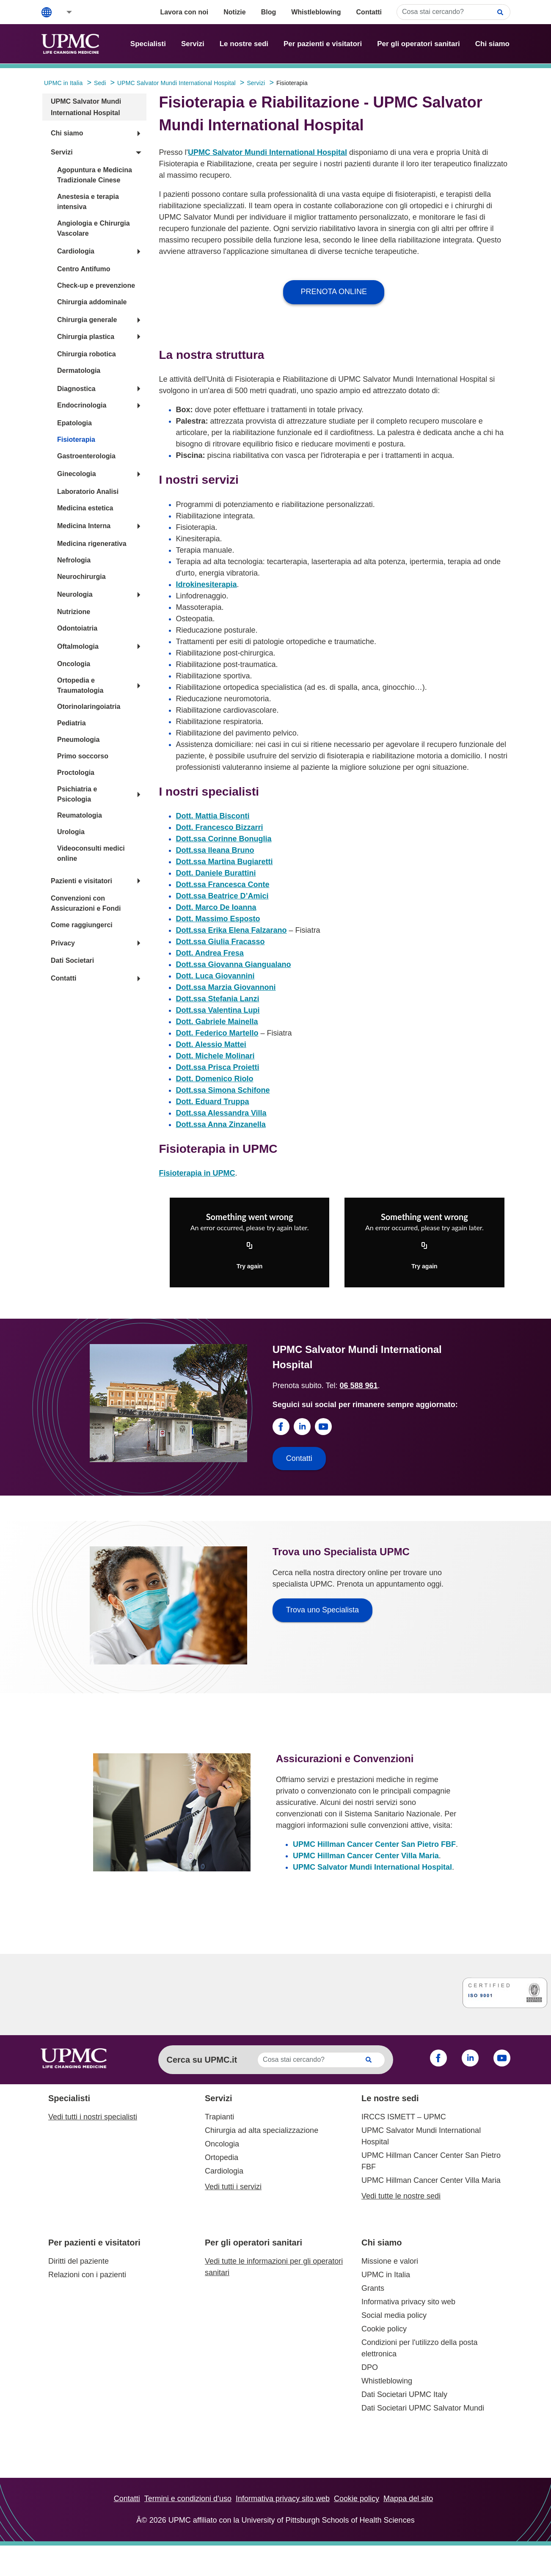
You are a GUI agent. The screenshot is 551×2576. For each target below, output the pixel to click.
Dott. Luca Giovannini (215, 976)
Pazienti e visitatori (81, 880)
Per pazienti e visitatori (323, 44)
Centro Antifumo (83, 269)
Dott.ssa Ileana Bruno (215, 850)
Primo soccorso (82, 756)
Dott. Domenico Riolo (214, 1078)
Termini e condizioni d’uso (187, 2498)
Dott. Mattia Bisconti (213, 816)
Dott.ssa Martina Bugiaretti (224, 861)
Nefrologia (74, 560)
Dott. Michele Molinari (215, 1056)
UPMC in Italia (385, 2274)
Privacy (63, 943)
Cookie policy (384, 2329)
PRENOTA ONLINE (333, 291)
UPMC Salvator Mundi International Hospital (267, 152)
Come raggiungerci (82, 924)
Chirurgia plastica (85, 336)
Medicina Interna (83, 525)
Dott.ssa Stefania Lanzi (217, 999)
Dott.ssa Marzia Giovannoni (226, 987)
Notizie (234, 12)
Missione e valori (389, 2261)
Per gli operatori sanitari (418, 44)
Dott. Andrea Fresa (210, 953)
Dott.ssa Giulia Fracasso (220, 941)
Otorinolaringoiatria (88, 706)
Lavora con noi (184, 12)
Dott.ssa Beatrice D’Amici (222, 896)
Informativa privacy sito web (408, 2302)
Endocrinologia (81, 405)
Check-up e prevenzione (96, 285)
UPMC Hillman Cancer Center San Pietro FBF (374, 1844)
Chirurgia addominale (92, 302)
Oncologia (73, 663)
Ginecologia (76, 473)
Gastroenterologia (86, 456)
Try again (249, 1266)
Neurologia (75, 594)
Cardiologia (75, 251)
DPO (369, 2367)
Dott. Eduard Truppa (212, 1101)
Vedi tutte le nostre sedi (401, 2196)
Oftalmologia (78, 646)
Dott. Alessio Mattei (211, 1044)
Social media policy (394, 2315)
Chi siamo (492, 44)
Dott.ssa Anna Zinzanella (221, 1124)
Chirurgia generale (87, 319)
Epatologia (74, 423)
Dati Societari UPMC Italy (404, 2394)
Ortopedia (221, 2157)
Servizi (192, 44)
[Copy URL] (249, 1246)
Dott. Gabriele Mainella (217, 1021)
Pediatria (71, 723)
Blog (268, 12)
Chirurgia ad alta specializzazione (261, 2130)
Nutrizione (73, 611)
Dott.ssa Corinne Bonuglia (224, 839)
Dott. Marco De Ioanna (216, 907)
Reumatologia (79, 815)
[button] (63, 12)
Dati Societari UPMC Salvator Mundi (422, 2408)
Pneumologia (78, 739)
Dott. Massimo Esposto (218, 919)
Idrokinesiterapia (206, 584)
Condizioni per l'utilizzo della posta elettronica (419, 2348)
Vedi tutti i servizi (233, 2186)
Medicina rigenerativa (92, 543)
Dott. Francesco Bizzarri (219, 827)
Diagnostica (76, 388)
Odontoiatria (77, 628)
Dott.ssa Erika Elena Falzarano (231, 930)
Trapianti (219, 2117)
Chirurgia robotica (86, 354)
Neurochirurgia (81, 576)
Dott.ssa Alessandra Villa (221, 1113)
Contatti (369, 12)
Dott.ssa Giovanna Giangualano (233, 964)
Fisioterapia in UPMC (197, 1173)
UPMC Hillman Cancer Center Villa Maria (366, 1855)
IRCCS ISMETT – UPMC (403, 2117)
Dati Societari (72, 960)
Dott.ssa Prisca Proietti (217, 1067)
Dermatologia (78, 370)
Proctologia (75, 772)
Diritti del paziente (78, 2261)
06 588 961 (358, 1385)
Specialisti (148, 44)
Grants (372, 2288)
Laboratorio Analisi (87, 491)
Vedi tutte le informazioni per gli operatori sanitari (274, 2267)
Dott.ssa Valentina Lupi (218, 1010)
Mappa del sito (408, 2498)
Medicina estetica (85, 508)
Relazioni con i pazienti (87, 2274)
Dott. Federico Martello (217, 1033)
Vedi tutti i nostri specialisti (92, 2117)
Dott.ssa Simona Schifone (223, 1090)
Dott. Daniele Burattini (216, 873)
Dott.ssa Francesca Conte (223, 884)
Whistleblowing (316, 12)
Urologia (71, 831)
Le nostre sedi (244, 44)
